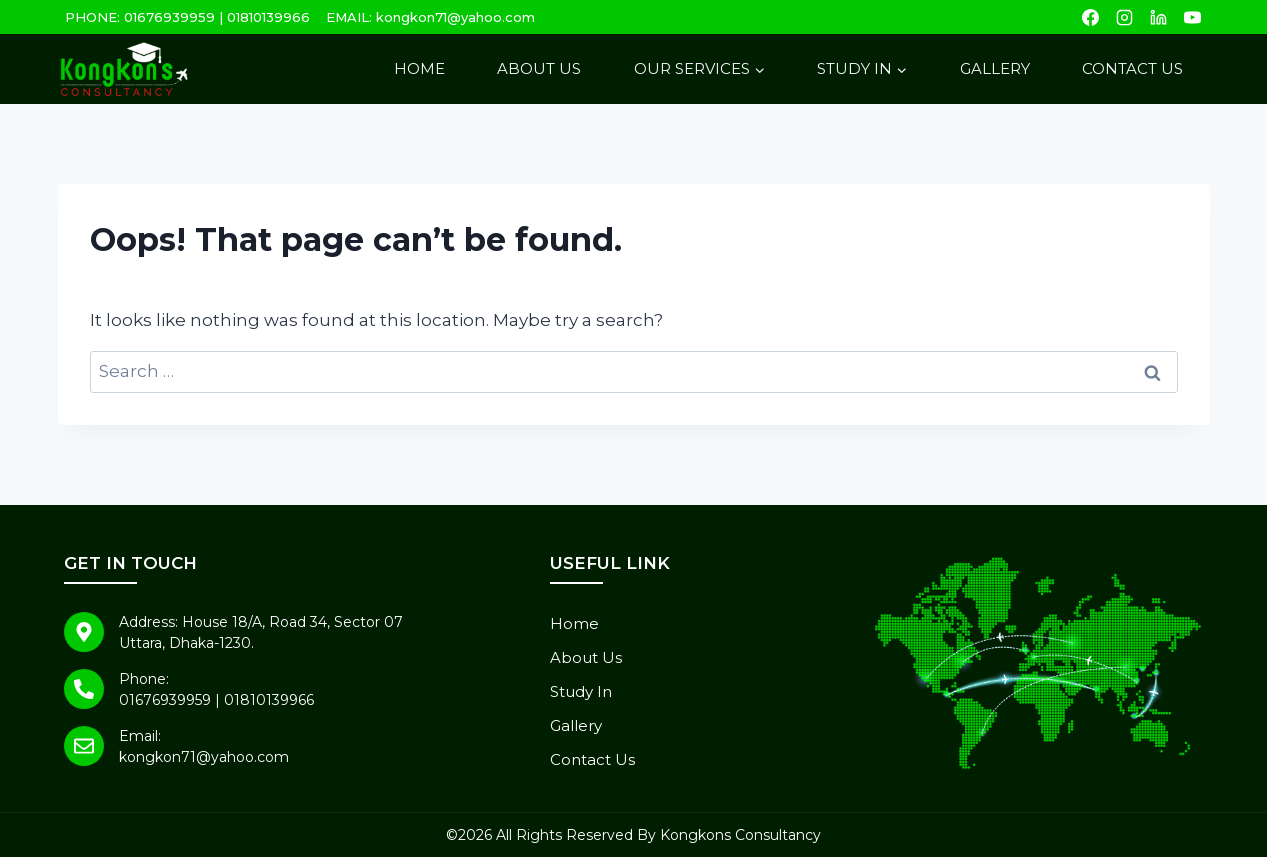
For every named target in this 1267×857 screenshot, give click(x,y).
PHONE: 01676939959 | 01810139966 (187, 17)
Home (419, 68)
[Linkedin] (1159, 17)
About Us (539, 68)
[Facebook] (1091, 17)
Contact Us (1132, 68)
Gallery (995, 68)
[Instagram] (1125, 17)
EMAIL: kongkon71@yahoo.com (430, 17)
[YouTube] (1193, 17)
